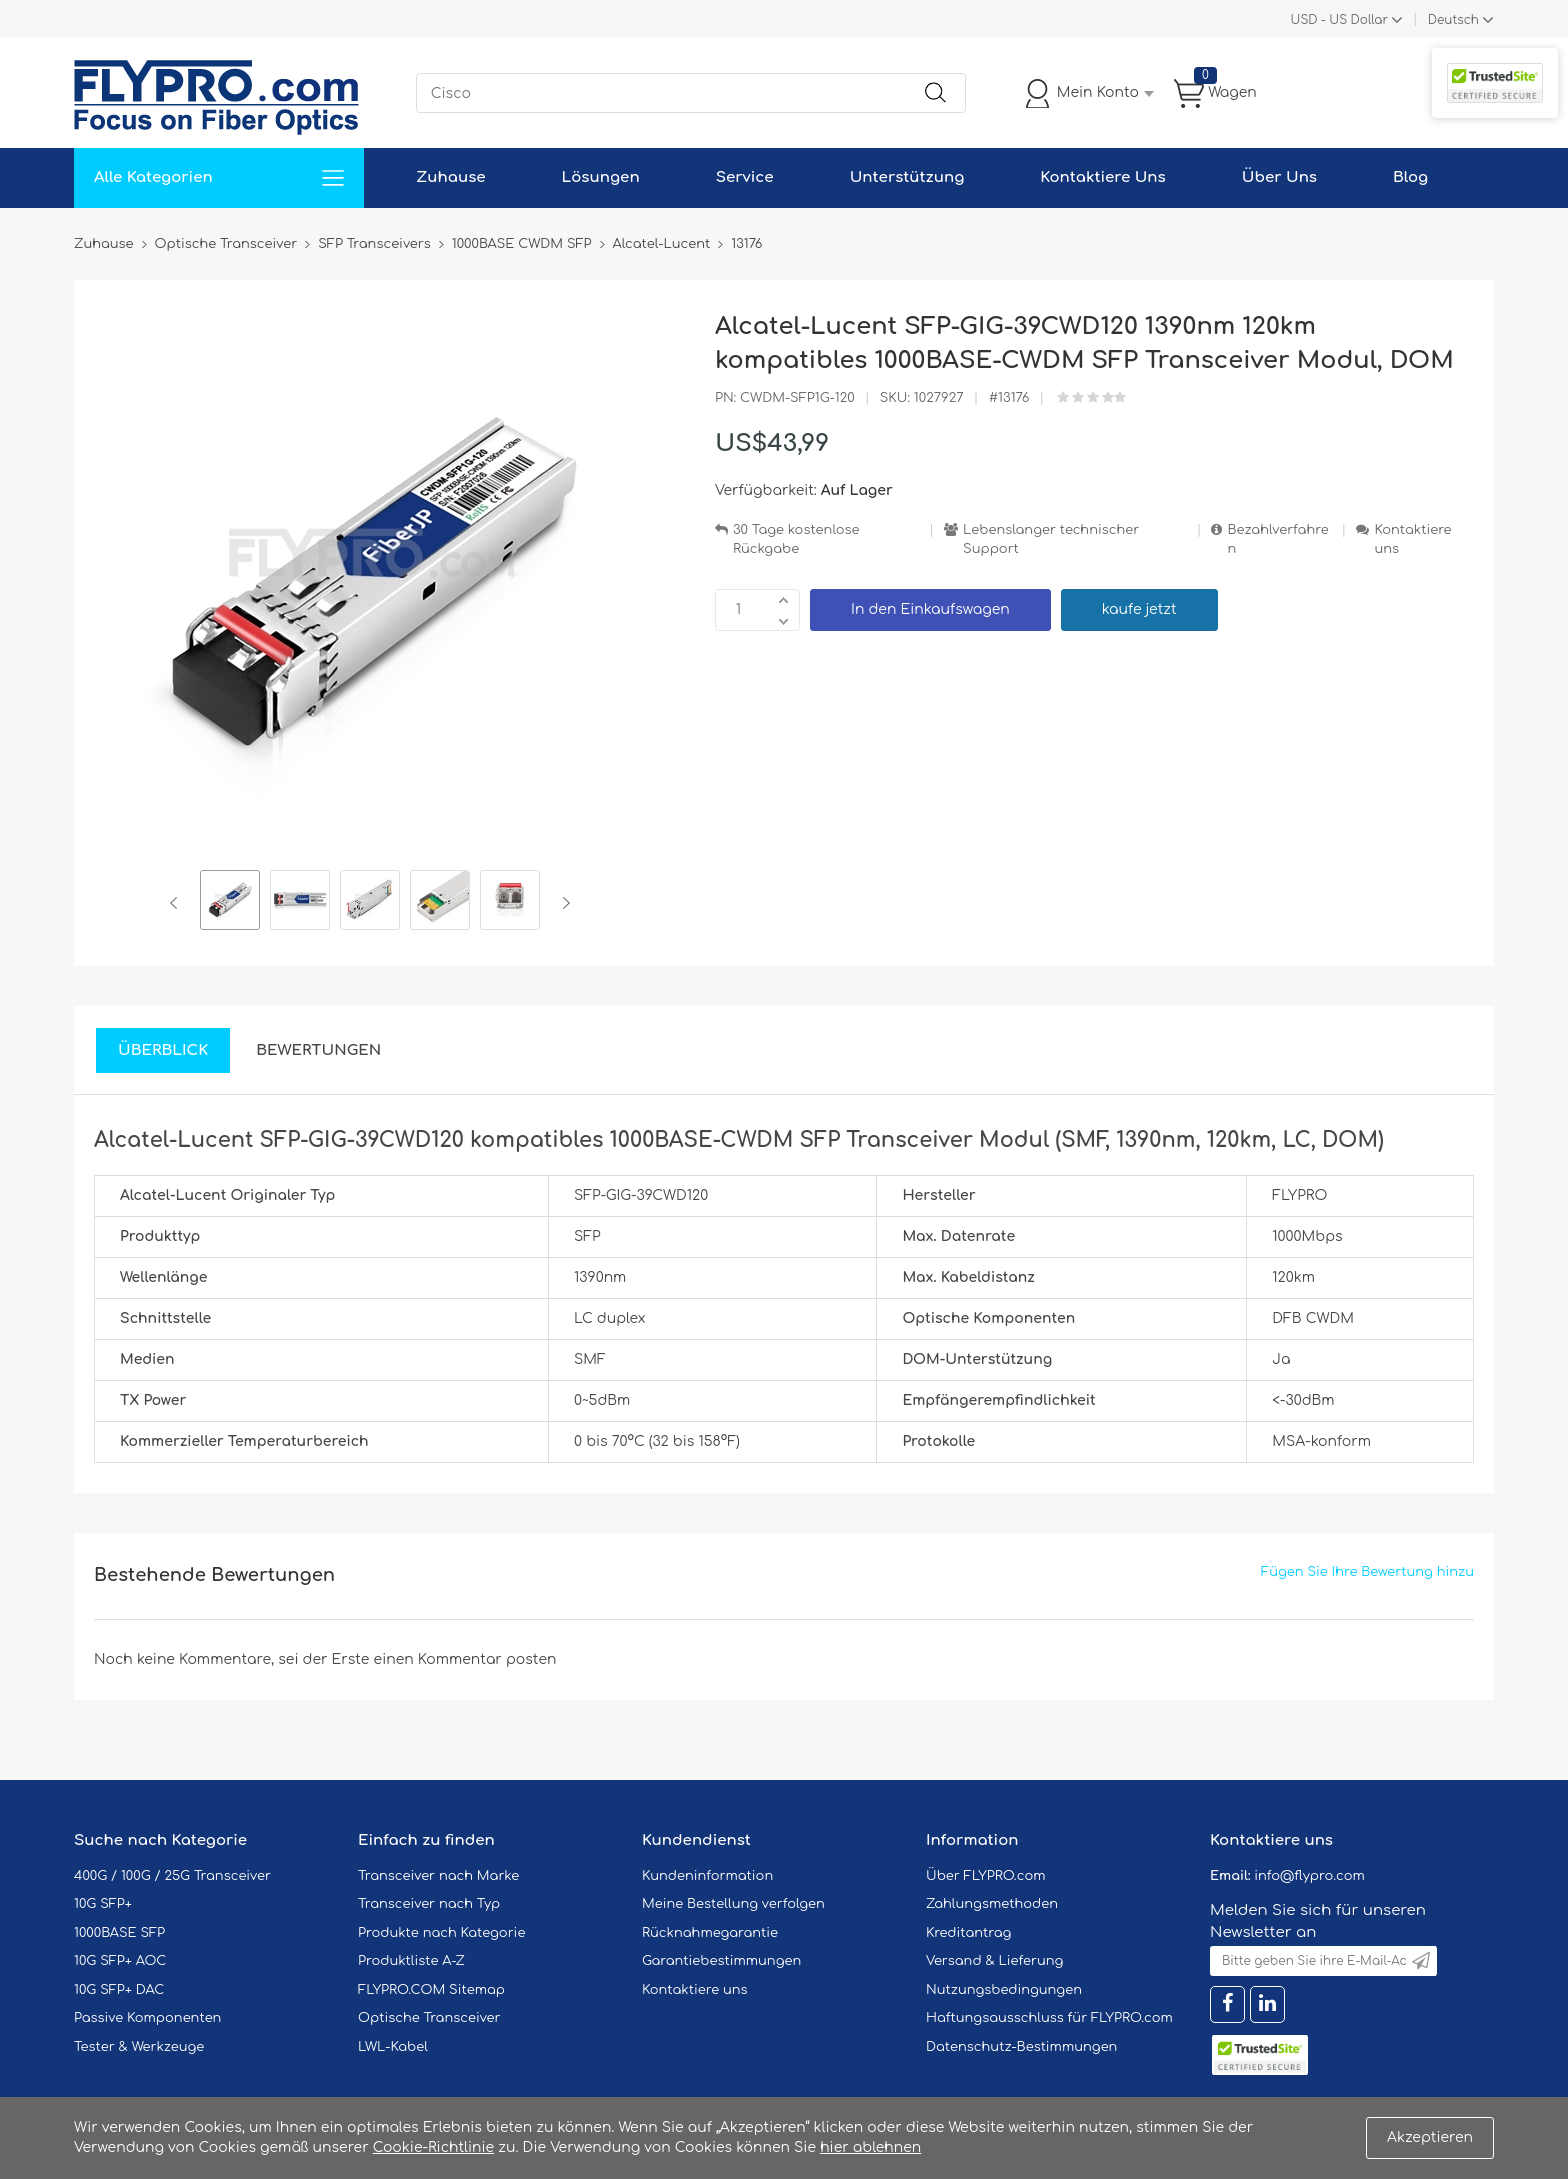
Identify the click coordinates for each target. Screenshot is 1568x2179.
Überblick (163, 1050)
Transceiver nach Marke (438, 1876)
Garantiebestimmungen (721, 1961)
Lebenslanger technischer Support (1051, 539)
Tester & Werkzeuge (139, 2047)
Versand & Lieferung (994, 1961)
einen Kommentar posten (465, 1659)
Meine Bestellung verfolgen (733, 1904)
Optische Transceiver (429, 2018)
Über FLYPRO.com (986, 1876)
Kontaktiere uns (1412, 539)
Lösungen (601, 177)
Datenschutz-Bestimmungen (1021, 2047)
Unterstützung (907, 177)
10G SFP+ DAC (119, 1990)
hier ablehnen (870, 2147)
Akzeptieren (1430, 2137)
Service (745, 177)
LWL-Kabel (393, 2047)
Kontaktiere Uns (1102, 177)
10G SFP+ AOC (120, 1961)
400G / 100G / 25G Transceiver (172, 1876)
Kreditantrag (968, 1933)
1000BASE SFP (119, 1933)
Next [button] (562, 903)
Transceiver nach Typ (429, 1904)
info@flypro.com (1309, 1876)
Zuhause (450, 177)
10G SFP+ (103, 1904)
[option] (230, 903)
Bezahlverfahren (1277, 539)
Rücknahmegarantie (710, 1933)
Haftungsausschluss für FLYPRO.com (1049, 2018)
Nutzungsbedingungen (1004, 1990)
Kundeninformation (707, 1876)
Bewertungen (318, 1050)
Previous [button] (177, 903)
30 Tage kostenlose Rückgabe (796, 539)
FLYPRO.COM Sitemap (431, 1990)
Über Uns (1279, 177)
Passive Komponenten (147, 2018)
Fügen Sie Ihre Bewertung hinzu (1367, 1572)
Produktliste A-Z (411, 1961)
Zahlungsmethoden (992, 1904)
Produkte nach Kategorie (441, 1933)
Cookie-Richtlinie (434, 2147)
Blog (1410, 177)
